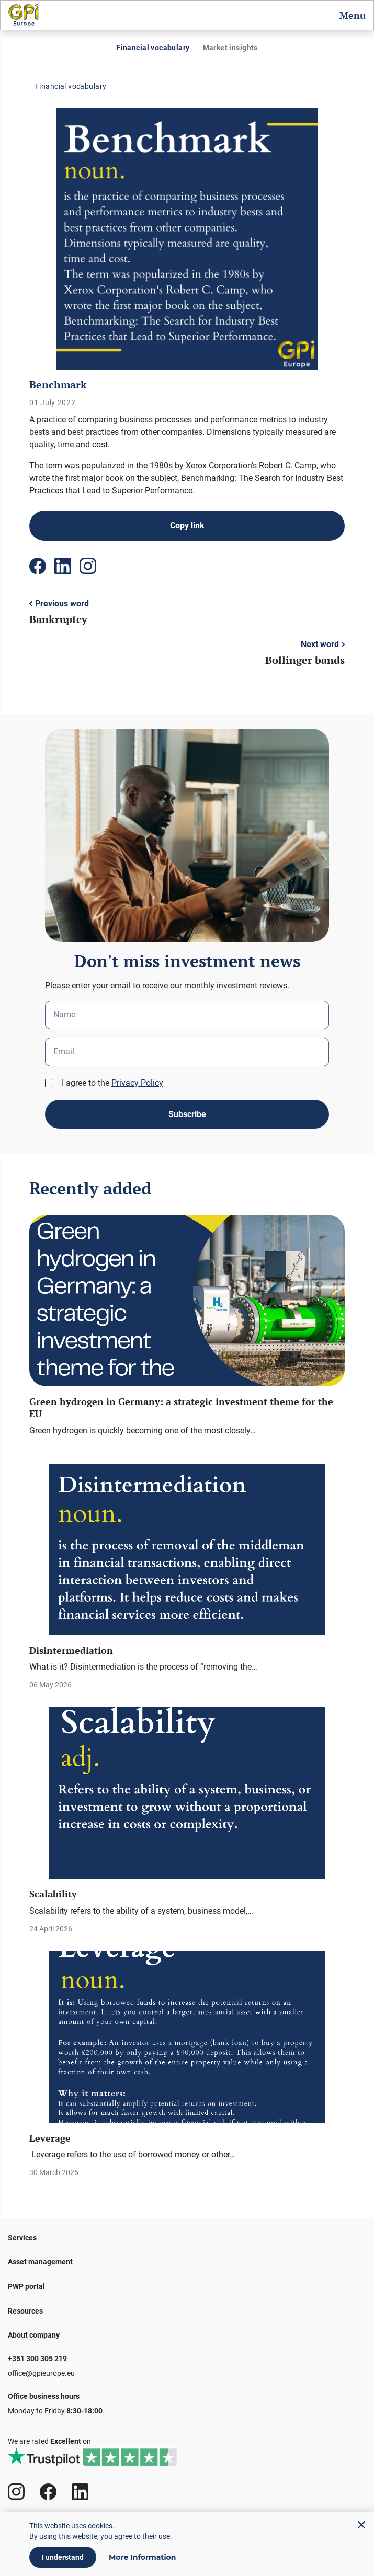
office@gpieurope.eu (41, 2373)
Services (22, 2238)
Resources (25, 2311)
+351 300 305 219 (37, 2358)
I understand (63, 2557)
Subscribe (187, 1114)
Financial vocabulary (152, 47)
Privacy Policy (137, 1083)
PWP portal (26, 2286)
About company (34, 2335)
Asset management (40, 2262)
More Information (142, 2557)
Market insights (230, 47)
